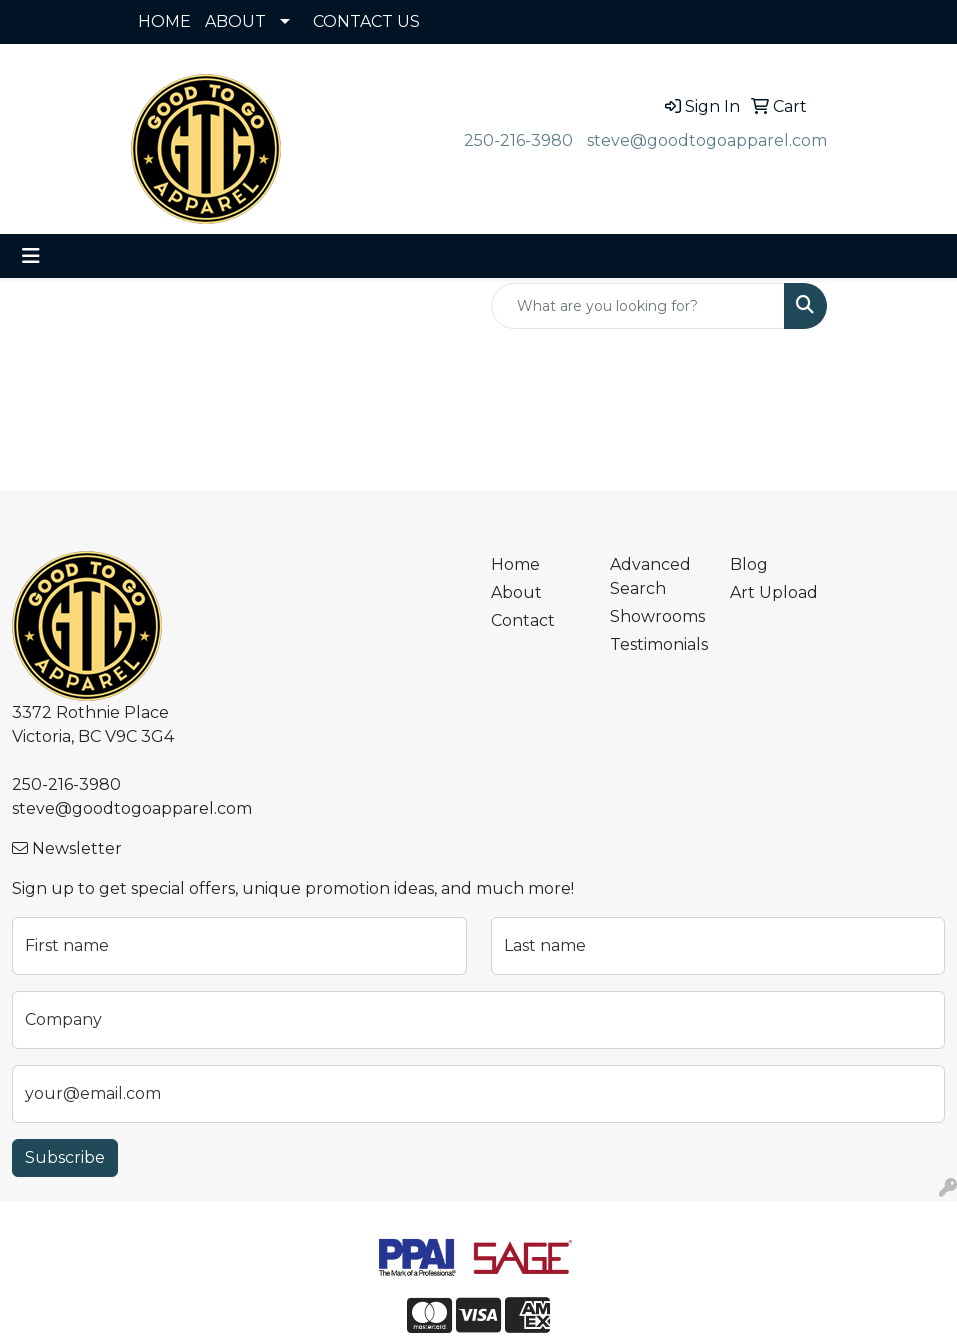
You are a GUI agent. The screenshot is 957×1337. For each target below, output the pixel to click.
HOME (164, 21)
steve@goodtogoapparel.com (707, 140)
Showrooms (657, 616)
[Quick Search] (638, 306)
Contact (523, 620)
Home (515, 564)
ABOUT (235, 21)
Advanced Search (650, 576)
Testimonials (658, 644)
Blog (749, 564)
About (516, 592)
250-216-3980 (518, 140)
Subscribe (65, 1157)
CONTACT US (366, 21)
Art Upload (774, 592)
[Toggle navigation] (31, 256)
